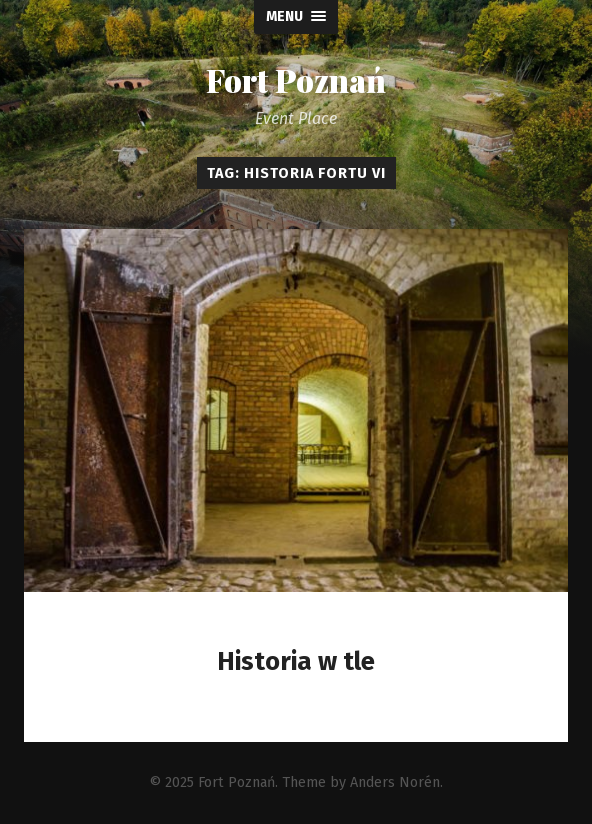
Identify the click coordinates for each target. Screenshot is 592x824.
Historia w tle (296, 661)
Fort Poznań (296, 80)
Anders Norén (395, 782)
